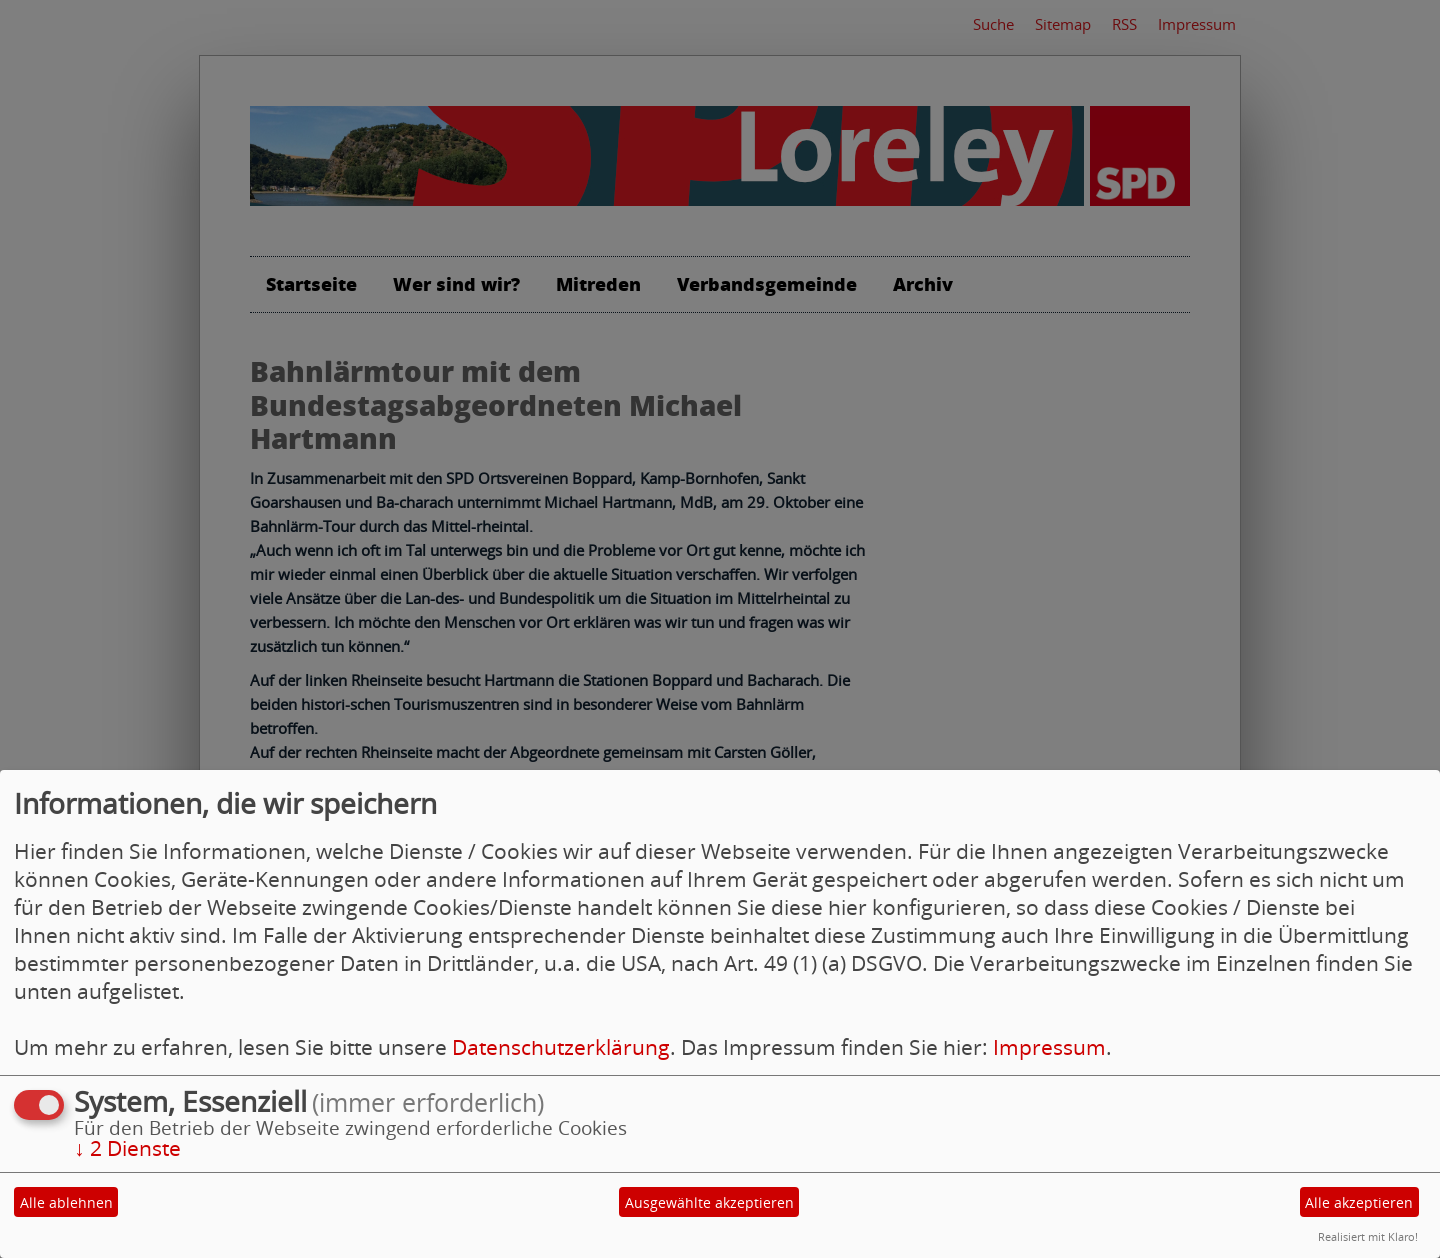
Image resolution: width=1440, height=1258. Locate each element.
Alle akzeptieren (1359, 1202)
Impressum (1049, 1047)
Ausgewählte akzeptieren (709, 1202)
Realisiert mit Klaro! (1368, 1236)
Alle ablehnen (66, 1202)
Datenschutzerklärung (561, 1047)
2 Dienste (127, 1148)
